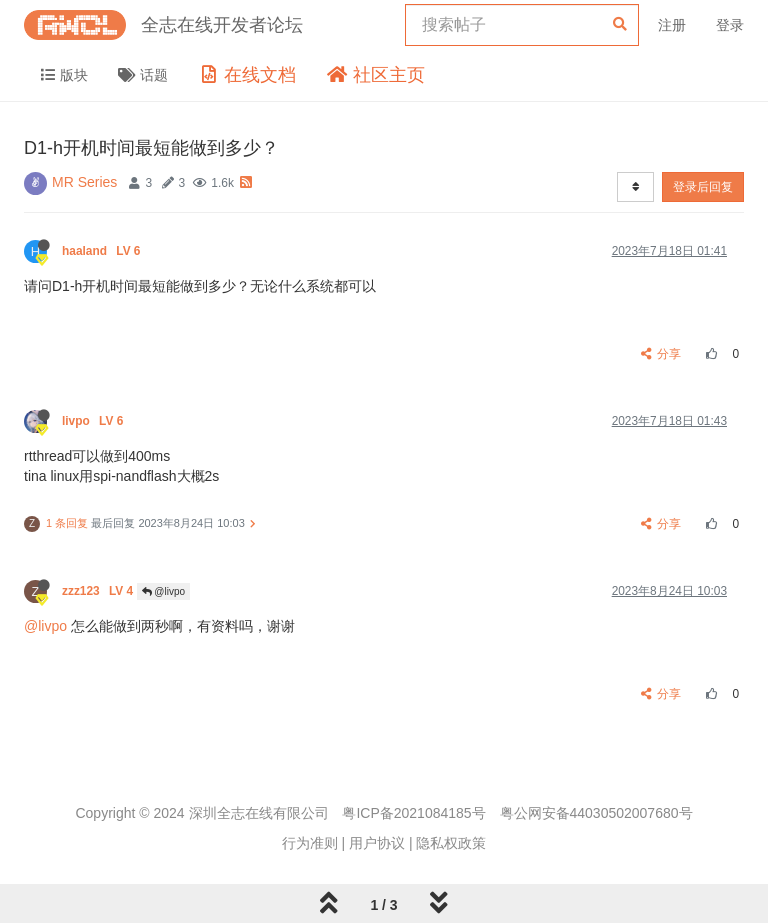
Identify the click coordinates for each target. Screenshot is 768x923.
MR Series (84, 182)
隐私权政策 (451, 843)
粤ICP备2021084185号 (413, 813)
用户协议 (377, 843)
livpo (94, 421)
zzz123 (99, 591)
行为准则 (310, 843)
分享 (661, 354)
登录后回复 (703, 187)
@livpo (164, 591)
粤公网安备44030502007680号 (596, 813)
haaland (103, 251)
